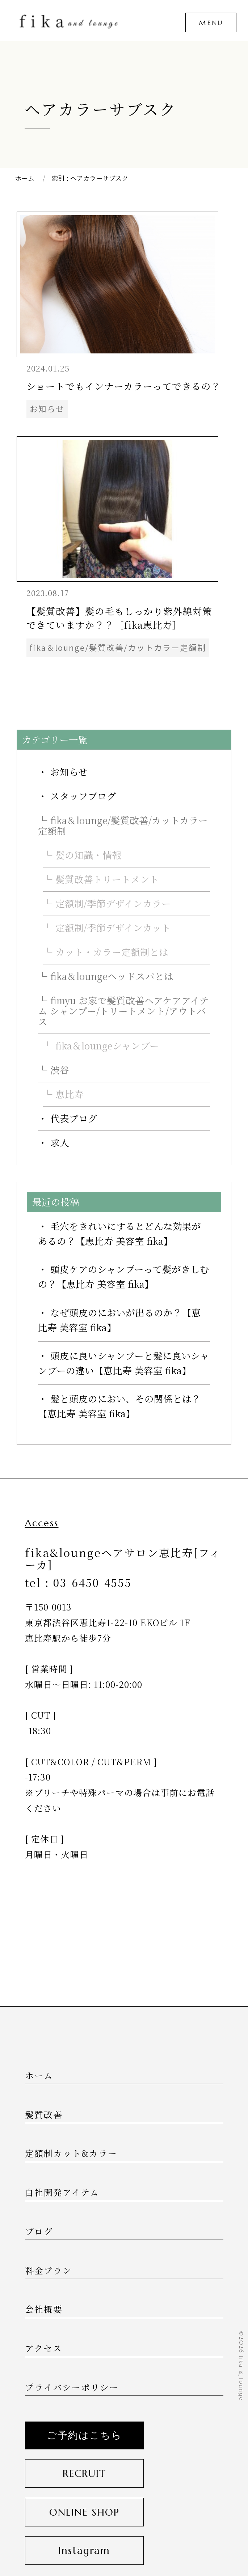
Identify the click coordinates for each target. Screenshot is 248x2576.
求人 (59, 1142)
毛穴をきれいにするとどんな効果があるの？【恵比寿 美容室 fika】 (119, 1233)
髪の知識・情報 (88, 854)
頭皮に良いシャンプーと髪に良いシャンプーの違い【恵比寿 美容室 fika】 (123, 1363)
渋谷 (59, 1069)
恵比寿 (69, 1093)
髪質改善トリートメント (107, 879)
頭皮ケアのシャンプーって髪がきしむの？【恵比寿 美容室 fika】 (123, 1276)
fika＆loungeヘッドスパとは (111, 976)
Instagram (84, 2550)
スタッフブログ (83, 795)
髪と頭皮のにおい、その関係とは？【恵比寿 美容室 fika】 (119, 1406)
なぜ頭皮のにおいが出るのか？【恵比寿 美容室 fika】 (119, 1320)
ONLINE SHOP (84, 2512)
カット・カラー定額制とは (111, 951)
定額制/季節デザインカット (113, 927)
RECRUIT (84, 2473)
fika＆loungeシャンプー (107, 1045)
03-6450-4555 (92, 1582)
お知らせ (69, 771)
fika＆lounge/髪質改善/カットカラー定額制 (123, 825)
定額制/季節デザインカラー (113, 903)
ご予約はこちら (84, 2435)
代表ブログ (73, 1118)
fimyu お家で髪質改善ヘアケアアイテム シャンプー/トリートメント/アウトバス (123, 1011)
